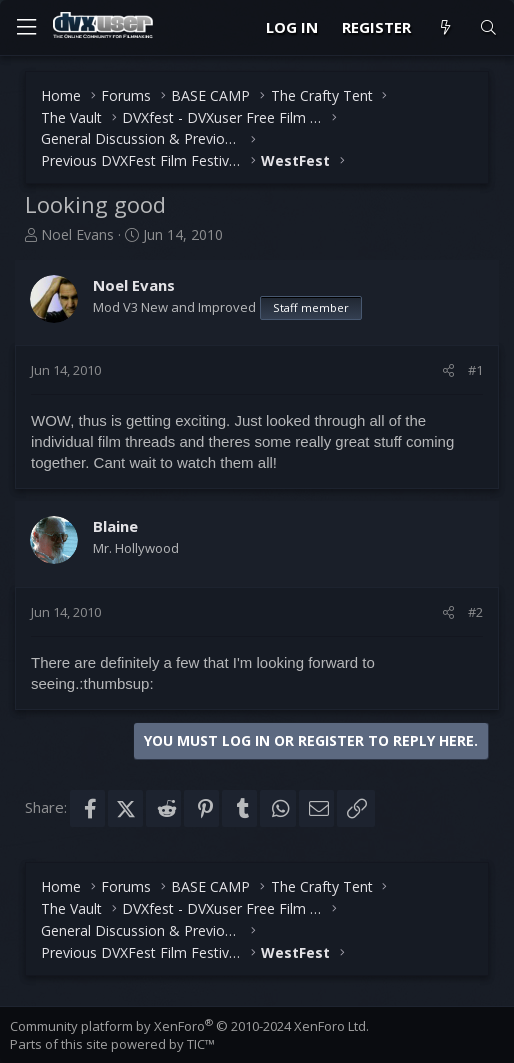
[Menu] (26, 27)
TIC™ (201, 1044)
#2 (475, 612)
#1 (475, 370)
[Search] (488, 27)
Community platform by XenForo (189, 1026)
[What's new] (444, 27)
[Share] (448, 370)
